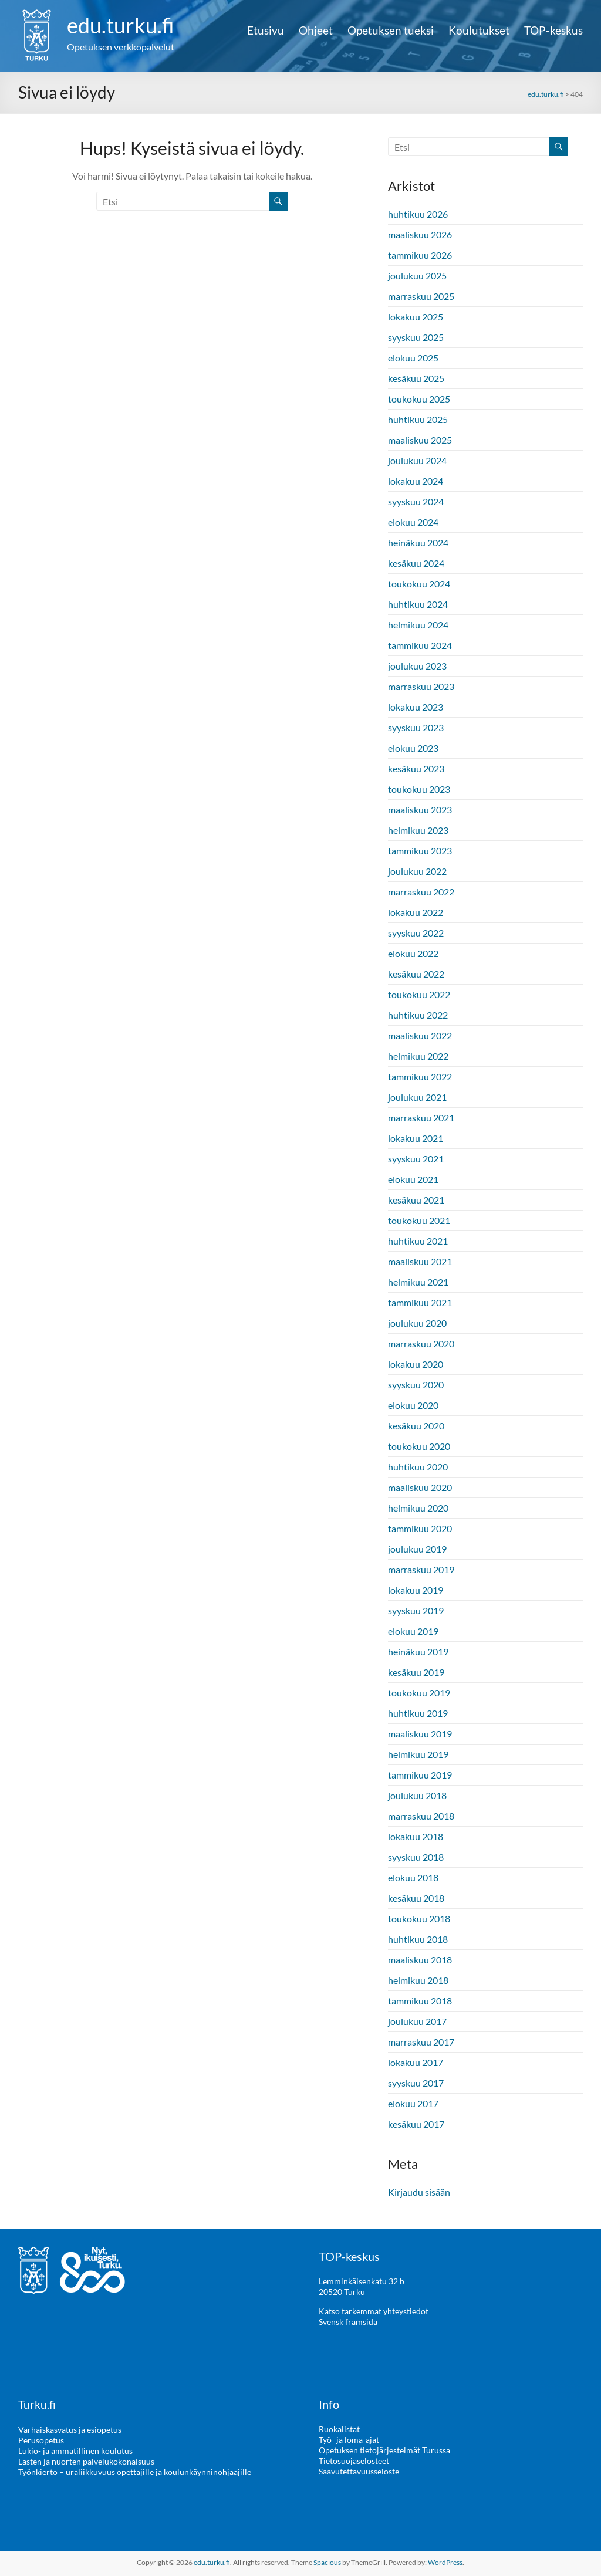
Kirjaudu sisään (419, 2192)
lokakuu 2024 (415, 480)
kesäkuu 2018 (416, 1898)
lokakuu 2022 (415, 912)
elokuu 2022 (413, 953)
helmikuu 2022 (418, 1055)
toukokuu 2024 (419, 583)
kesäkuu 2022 (416, 973)
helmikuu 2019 (418, 1754)
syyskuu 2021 (416, 1158)
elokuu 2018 (413, 1877)
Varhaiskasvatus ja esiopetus (69, 2429)
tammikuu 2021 (420, 1302)
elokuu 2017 (413, 2103)
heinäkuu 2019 (418, 1651)
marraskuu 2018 (421, 1815)
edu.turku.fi (120, 25)
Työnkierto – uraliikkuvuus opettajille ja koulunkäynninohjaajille (134, 2471)
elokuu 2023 (413, 747)
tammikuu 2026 (420, 255)
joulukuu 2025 (417, 275)
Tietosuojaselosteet (354, 2461)
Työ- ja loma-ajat (349, 2440)
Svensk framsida (348, 2322)
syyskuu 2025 (416, 337)
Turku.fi (37, 2404)
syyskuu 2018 (416, 1856)
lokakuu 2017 (415, 2062)
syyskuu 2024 (416, 501)
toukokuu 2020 (419, 1446)
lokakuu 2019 (415, 1589)
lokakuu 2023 (415, 706)
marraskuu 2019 (421, 1569)
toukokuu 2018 (419, 1918)
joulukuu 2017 (417, 2021)
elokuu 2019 (413, 1631)
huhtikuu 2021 (418, 1240)
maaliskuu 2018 (420, 1959)
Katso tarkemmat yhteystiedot (373, 2311)
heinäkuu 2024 (418, 542)
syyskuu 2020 (416, 1384)
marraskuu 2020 (421, 1343)
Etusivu (265, 30)
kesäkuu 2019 (416, 1672)
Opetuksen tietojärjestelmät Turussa (384, 2450)
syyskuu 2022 (416, 932)
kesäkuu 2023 (416, 768)
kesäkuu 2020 (416, 1425)
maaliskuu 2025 (420, 439)
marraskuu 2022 (421, 891)
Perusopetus (41, 2440)
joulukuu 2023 (417, 665)
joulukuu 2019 (417, 1548)
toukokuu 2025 (419, 398)
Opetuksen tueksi (390, 30)
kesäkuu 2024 (416, 563)
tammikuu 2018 (420, 2000)
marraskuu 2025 (421, 296)
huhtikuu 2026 (418, 213)
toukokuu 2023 (419, 789)
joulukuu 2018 (417, 1795)
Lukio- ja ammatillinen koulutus (75, 2450)
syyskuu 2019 (416, 1610)
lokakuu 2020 (415, 1364)
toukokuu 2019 (419, 1692)
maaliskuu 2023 (420, 809)
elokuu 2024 (413, 522)
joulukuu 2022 (417, 871)
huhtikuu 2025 (418, 419)
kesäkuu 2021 (416, 1199)
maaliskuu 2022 (420, 1035)
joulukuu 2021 (417, 1097)
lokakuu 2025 (415, 316)
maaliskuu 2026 (420, 234)
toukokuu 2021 (419, 1220)
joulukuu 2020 (417, 1322)
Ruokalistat (339, 2429)
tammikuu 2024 (420, 645)
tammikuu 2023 (420, 850)
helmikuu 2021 (418, 1281)
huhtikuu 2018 (418, 1939)
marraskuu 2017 (421, 2041)
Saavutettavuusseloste (359, 2471)
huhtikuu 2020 (418, 1466)
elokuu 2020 (413, 1405)
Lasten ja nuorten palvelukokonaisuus (86, 2461)
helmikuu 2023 (418, 830)
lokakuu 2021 (415, 1138)
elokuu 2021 (413, 1179)
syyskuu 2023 (416, 727)
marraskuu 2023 (421, 686)
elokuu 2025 (413, 357)
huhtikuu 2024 (418, 604)
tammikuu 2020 (420, 1528)
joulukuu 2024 (417, 460)
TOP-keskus (553, 30)
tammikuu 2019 (420, 1774)
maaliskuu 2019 (420, 1733)
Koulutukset (478, 30)
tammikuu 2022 (420, 1076)
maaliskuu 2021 (420, 1261)
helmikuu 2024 (418, 624)
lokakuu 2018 (415, 1836)
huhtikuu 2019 (418, 1713)
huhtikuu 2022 (418, 1014)
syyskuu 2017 (416, 2082)
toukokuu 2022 (419, 994)
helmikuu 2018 (418, 1980)
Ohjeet (316, 30)
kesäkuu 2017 (416, 2123)
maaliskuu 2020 (420, 1487)
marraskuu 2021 (421, 1117)
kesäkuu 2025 (416, 378)
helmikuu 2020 (418, 1507)
